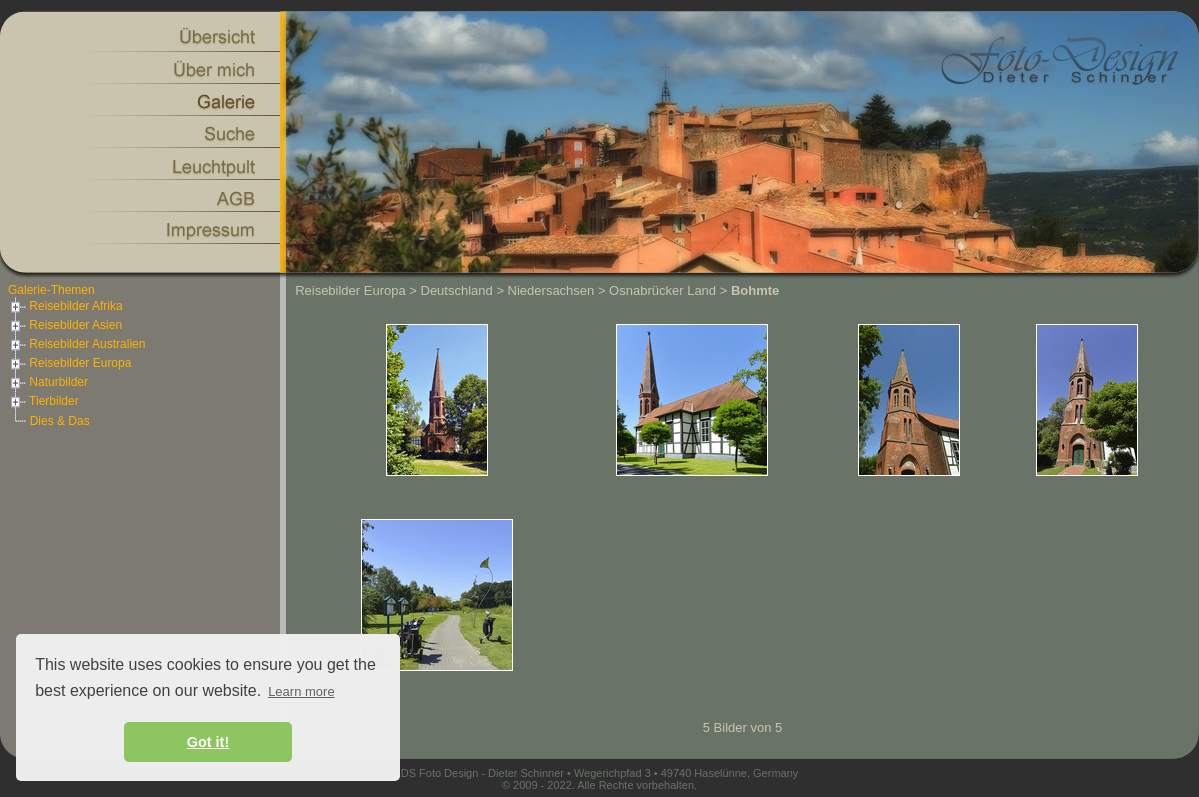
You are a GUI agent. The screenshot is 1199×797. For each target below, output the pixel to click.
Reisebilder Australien (76, 344)
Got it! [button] (208, 742)
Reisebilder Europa (69, 363)
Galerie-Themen (51, 290)
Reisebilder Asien (65, 325)
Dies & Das (60, 421)
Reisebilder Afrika (65, 306)
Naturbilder (48, 382)
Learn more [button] (301, 691)
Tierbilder (43, 401)
